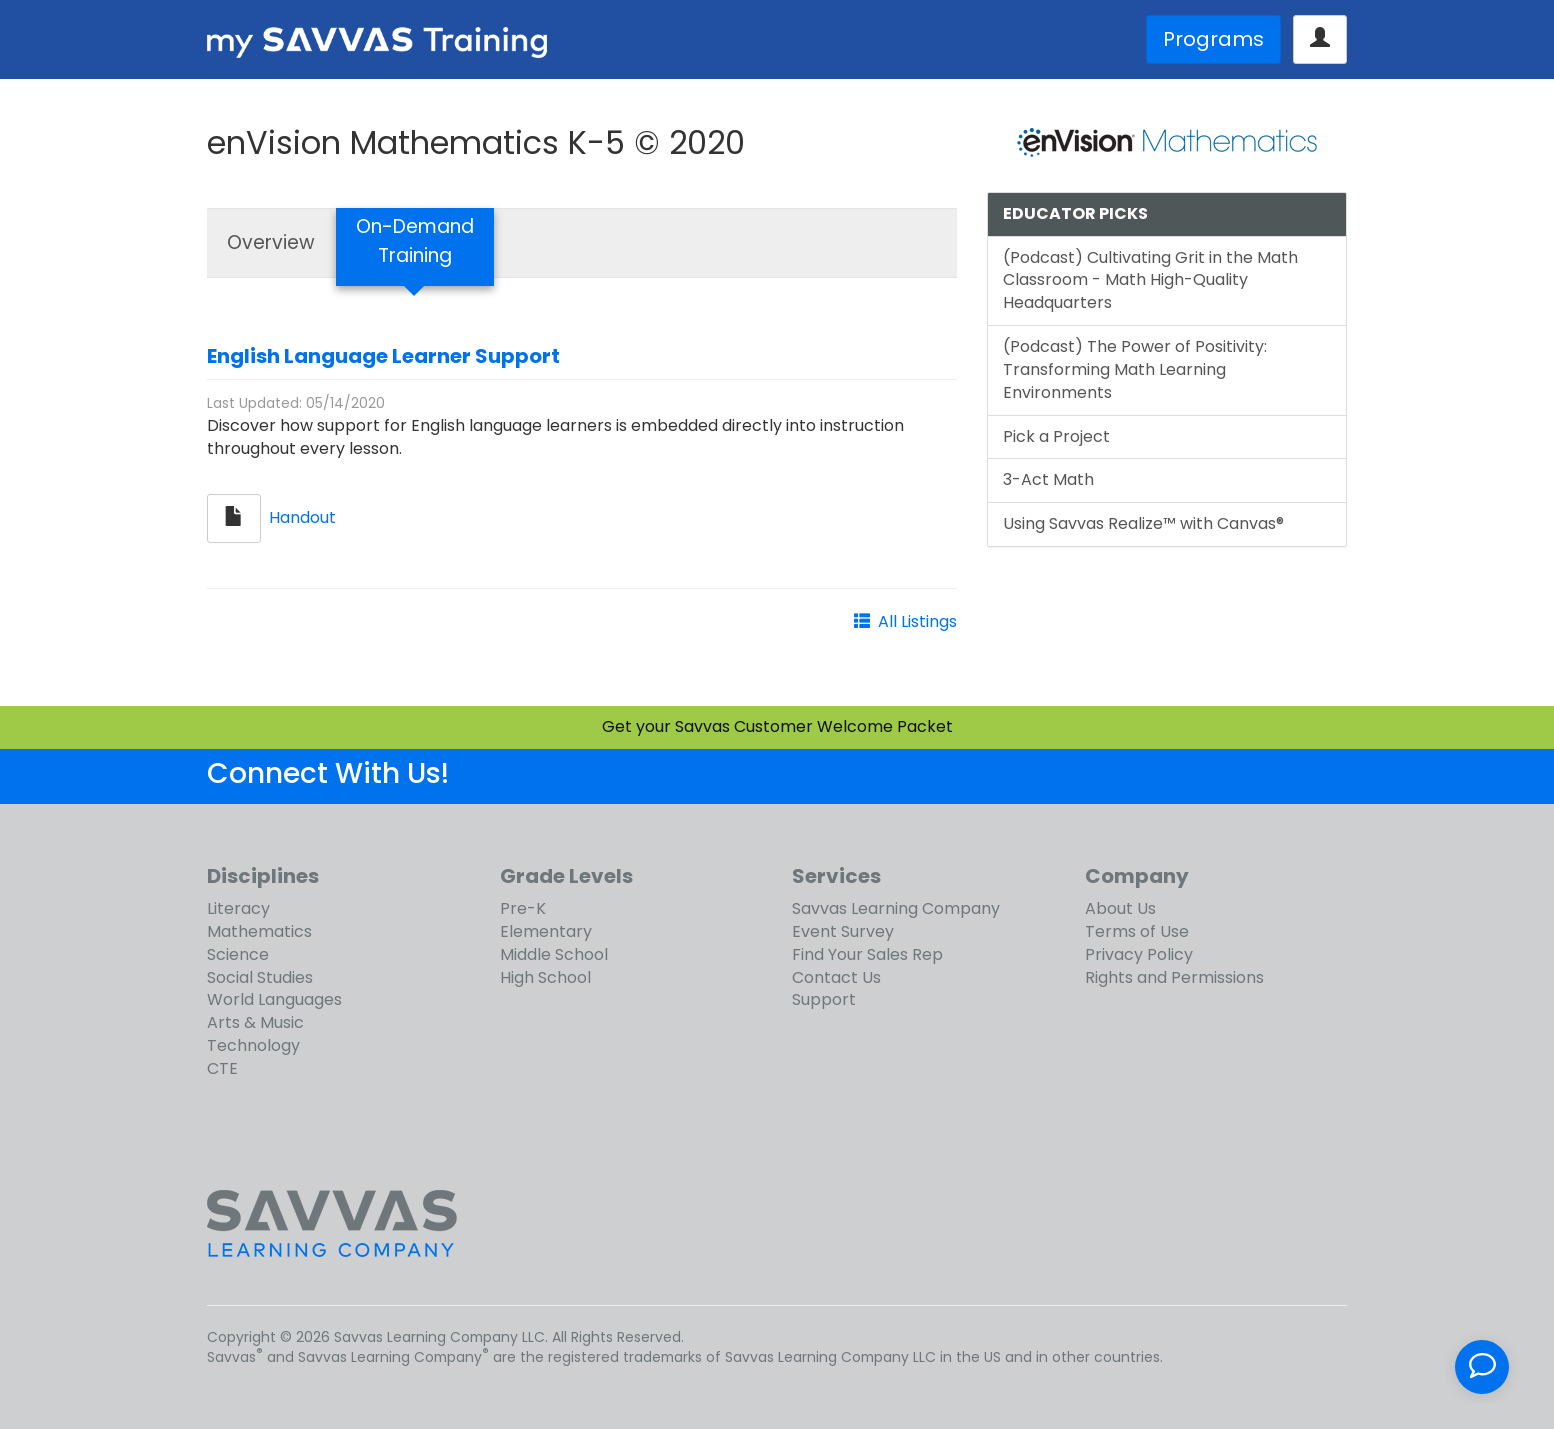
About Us (1120, 908)
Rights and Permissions (1174, 977)
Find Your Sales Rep (867, 954)
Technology (253, 1045)
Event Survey (843, 931)
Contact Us (836, 977)
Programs (1213, 39)
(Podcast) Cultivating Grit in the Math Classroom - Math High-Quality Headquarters (1150, 280)
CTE (222, 1068)
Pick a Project (1056, 436)
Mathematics (259, 931)
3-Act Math (1048, 479)
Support (824, 999)
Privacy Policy (1139, 954)
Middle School (554, 954)
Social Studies (260, 977)
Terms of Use (1137, 931)
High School (545, 977)
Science (238, 954)
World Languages (274, 999)
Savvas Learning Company (896, 908)
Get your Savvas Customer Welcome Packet (777, 726)
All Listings (917, 621)
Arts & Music (255, 1022)
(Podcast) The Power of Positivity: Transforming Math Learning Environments (1135, 369)
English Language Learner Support (383, 356)
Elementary (546, 931)
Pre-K (523, 908)
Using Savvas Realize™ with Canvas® (1143, 523)
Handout (302, 517)
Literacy (238, 908)
